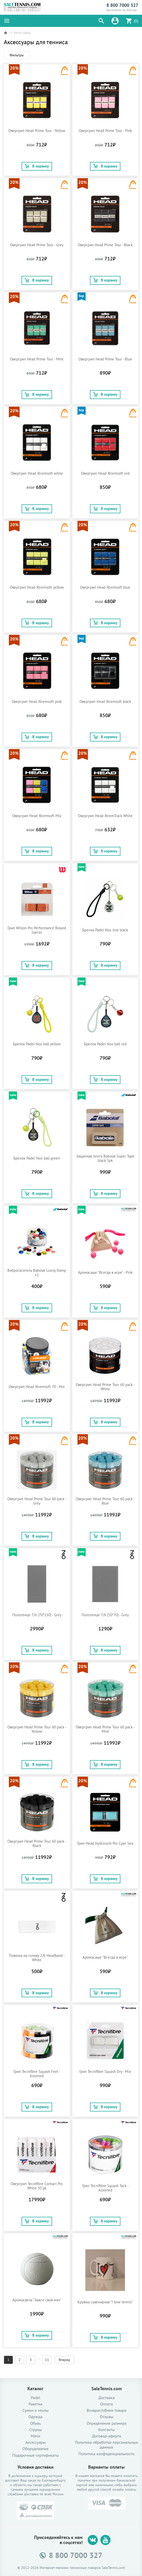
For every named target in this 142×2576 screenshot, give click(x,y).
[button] (101, 21)
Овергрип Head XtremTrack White (105, 816)
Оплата (106, 2404)
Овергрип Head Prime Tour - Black (105, 245)
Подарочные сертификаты (35, 2455)
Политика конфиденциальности (106, 2453)
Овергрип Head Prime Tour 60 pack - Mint (105, 1729)
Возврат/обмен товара (107, 2410)
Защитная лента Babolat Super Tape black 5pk (105, 1158)
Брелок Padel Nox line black (105, 930)
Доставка (106, 2397)
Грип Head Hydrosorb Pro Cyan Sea (105, 1843)
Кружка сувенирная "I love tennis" (105, 2302)
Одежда (35, 2416)
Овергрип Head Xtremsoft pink (37, 701)
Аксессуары (35, 2442)
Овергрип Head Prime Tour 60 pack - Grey (36, 1501)
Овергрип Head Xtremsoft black (105, 701)
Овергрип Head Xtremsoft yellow (37, 587)
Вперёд (64, 2359)
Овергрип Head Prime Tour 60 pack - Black (36, 1843)
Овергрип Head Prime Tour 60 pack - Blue (105, 1501)
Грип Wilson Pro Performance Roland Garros (37, 930)
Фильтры (17, 55)
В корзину (37, 166)
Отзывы (106, 2416)
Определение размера (107, 2423)
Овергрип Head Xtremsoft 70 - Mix (37, 1386)
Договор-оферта (106, 2436)
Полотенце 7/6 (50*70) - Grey (105, 1615)
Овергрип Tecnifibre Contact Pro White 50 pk (37, 2186)
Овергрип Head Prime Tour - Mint (37, 359)
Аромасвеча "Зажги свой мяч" (36, 2300)
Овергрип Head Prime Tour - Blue (105, 359)
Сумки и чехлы (35, 2410)
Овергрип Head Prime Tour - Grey (37, 245)
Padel (35, 2397)
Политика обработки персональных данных (106, 2445)
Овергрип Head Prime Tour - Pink (105, 131)
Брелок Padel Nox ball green (36, 1158)
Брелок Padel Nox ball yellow (37, 1044)
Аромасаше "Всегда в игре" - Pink (105, 1272)
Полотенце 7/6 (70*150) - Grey (36, 1615)
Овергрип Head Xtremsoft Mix (36, 816)
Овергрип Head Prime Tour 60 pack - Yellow (36, 1729)
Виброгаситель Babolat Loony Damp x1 (36, 1272)
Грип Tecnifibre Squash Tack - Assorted (105, 2186)
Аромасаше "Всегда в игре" (105, 1957)
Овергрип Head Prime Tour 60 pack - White (105, 1386)
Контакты (106, 2429)
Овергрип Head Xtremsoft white (37, 473)
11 (47, 2359)
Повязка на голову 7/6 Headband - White (37, 1957)
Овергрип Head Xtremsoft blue (105, 587)
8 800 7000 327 (122, 5)
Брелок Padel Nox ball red (105, 1044)
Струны (35, 2429)
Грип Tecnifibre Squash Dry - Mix (105, 2071)
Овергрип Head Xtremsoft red (105, 473)
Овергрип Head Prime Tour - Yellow (36, 131)
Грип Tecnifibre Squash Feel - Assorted (36, 2071)
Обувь (35, 2423)
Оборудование (36, 2448)
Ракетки (35, 2404)
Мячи (35, 2436)
